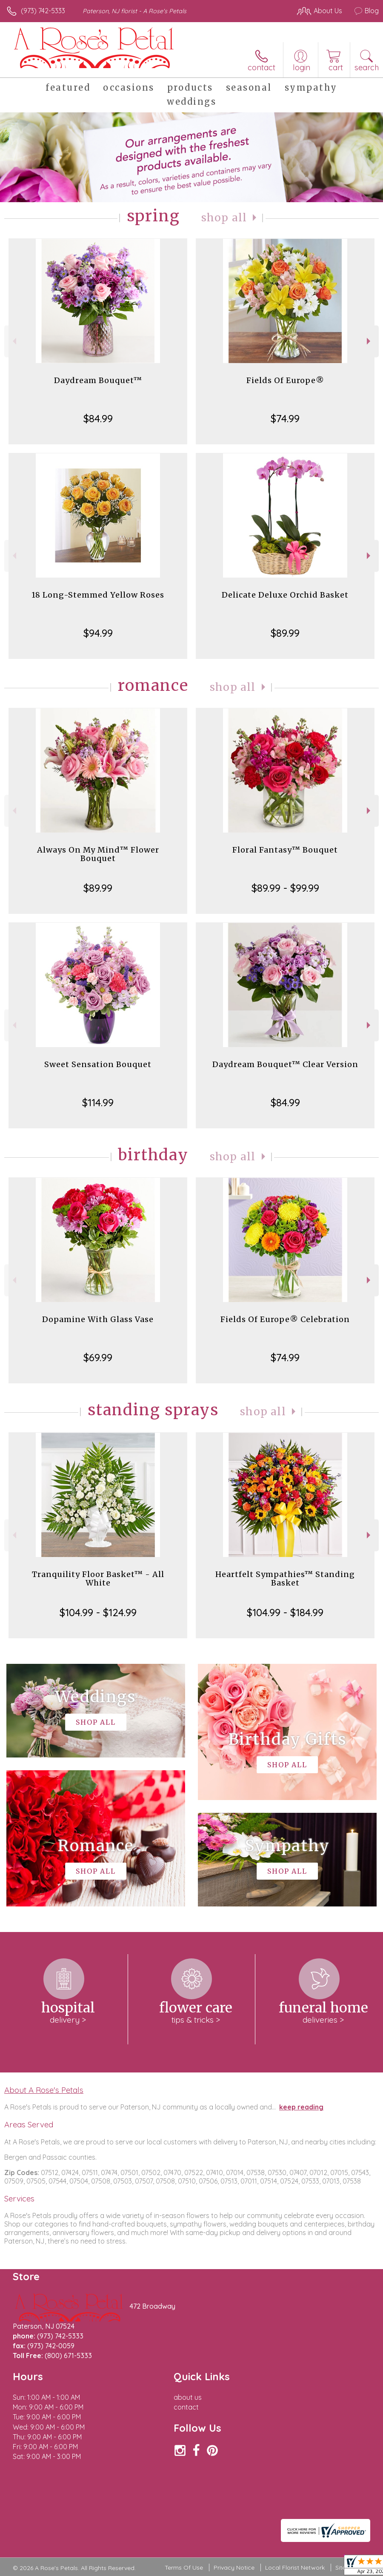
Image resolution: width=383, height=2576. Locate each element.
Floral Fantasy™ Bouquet (285, 850)
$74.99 (285, 418)
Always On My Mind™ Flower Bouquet (98, 854)
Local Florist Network (295, 2567)
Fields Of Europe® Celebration (285, 1319)
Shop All (224, 217)
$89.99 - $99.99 (285, 888)
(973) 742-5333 (43, 10)
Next (369, 341)
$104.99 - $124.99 (98, 1612)
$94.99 (98, 633)
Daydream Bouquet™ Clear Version (285, 1064)
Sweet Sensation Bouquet (97, 1064)
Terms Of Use (184, 2567)
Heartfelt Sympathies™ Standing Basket (285, 1578)
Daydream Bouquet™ (98, 380)
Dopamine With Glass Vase (98, 1319)
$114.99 (98, 1102)
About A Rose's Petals (43, 2090)
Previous (13, 341)
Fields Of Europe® (285, 380)
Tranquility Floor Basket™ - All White (98, 1578)
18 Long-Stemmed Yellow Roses (97, 595)
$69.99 (97, 1357)
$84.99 (98, 418)
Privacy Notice (234, 2567)
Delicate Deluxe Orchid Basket (285, 595)
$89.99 (285, 633)
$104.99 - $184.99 (285, 1612)
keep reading (301, 2107)
